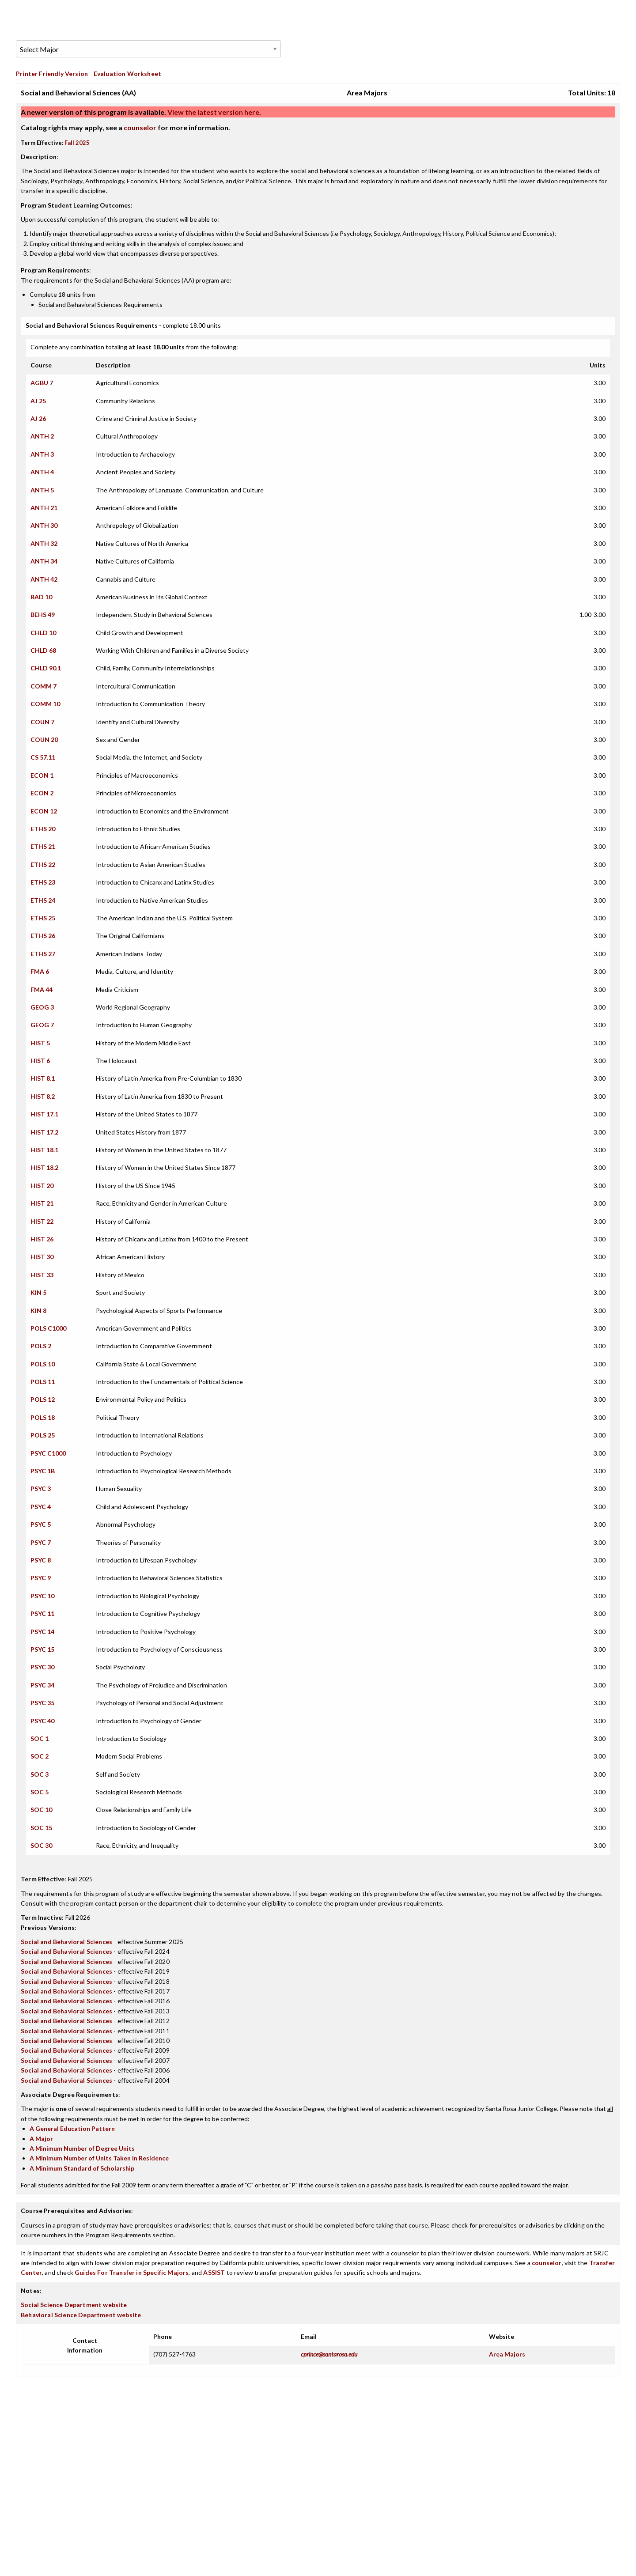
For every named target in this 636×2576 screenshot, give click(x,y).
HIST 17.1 (44, 1114)
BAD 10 (41, 597)
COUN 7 (42, 722)
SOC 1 (39, 1738)
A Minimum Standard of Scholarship (82, 2168)
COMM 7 (43, 686)
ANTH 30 (43, 525)
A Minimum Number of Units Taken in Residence (99, 2158)
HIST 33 (41, 1275)
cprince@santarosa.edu (329, 2354)
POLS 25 (42, 1435)
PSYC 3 (40, 1488)
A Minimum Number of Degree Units (82, 2148)
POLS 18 (42, 1417)
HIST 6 (40, 1060)
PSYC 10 (42, 1596)
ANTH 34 (43, 561)
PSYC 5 (40, 1524)
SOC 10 (41, 1809)
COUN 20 (44, 739)
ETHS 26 (42, 935)
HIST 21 (41, 1203)
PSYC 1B (42, 1471)
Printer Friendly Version (52, 73)
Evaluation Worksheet (127, 73)
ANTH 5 (42, 490)
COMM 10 (45, 703)
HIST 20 (41, 1185)
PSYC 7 (40, 1542)
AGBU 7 (41, 382)
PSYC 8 (40, 1560)
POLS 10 (42, 1364)
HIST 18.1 (44, 1150)
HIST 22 (41, 1221)
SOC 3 (39, 1774)
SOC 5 (39, 1792)
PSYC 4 (40, 1506)
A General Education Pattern (72, 2128)
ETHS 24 (42, 900)
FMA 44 (41, 989)
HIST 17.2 (44, 1132)
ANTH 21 (43, 507)
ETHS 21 (42, 846)
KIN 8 (38, 1310)
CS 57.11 (42, 757)
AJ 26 (38, 418)
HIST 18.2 (44, 1167)
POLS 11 (42, 1381)
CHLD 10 (43, 632)
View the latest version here (212, 112)
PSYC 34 (42, 1685)
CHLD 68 (43, 650)
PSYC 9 (40, 1577)
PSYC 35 (42, 1702)
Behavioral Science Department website (81, 2315)
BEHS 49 (42, 614)
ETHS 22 (42, 864)
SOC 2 (39, 1756)
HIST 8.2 (42, 1096)
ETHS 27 (42, 953)
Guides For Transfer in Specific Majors (132, 2272)
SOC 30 (41, 1845)
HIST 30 (41, 1256)
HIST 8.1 (42, 1078)
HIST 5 (40, 1043)
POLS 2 (40, 1346)
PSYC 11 (42, 1613)
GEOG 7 (42, 1025)
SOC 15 (41, 1827)
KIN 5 (38, 1292)
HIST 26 (41, 1239)
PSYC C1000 (48, 1453)
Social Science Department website (74, 2304)
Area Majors (507, 2354)
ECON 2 (41, 793)
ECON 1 (41, 775)
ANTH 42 (43, 579)
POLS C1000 (48, 1328)
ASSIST (214, 2272)
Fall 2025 (77, 142)
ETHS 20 (42, 828)
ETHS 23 (42, 882)
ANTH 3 (42, 454)
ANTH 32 (43, 543)
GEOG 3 (42, 1007)
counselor (140, 127)
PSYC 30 (42, 1667)
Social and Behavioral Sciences (66, 1941)
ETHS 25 (42, 918)
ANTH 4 (42, 472)
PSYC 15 (42, 1649)
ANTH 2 (42, 436)
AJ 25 (38, 401)
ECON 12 (43, 811)
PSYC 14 (42, 1631)
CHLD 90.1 (45, 668)
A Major (41, 2138)
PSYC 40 (42, 1721)
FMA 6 (39, 971)
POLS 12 (42, 1399)
